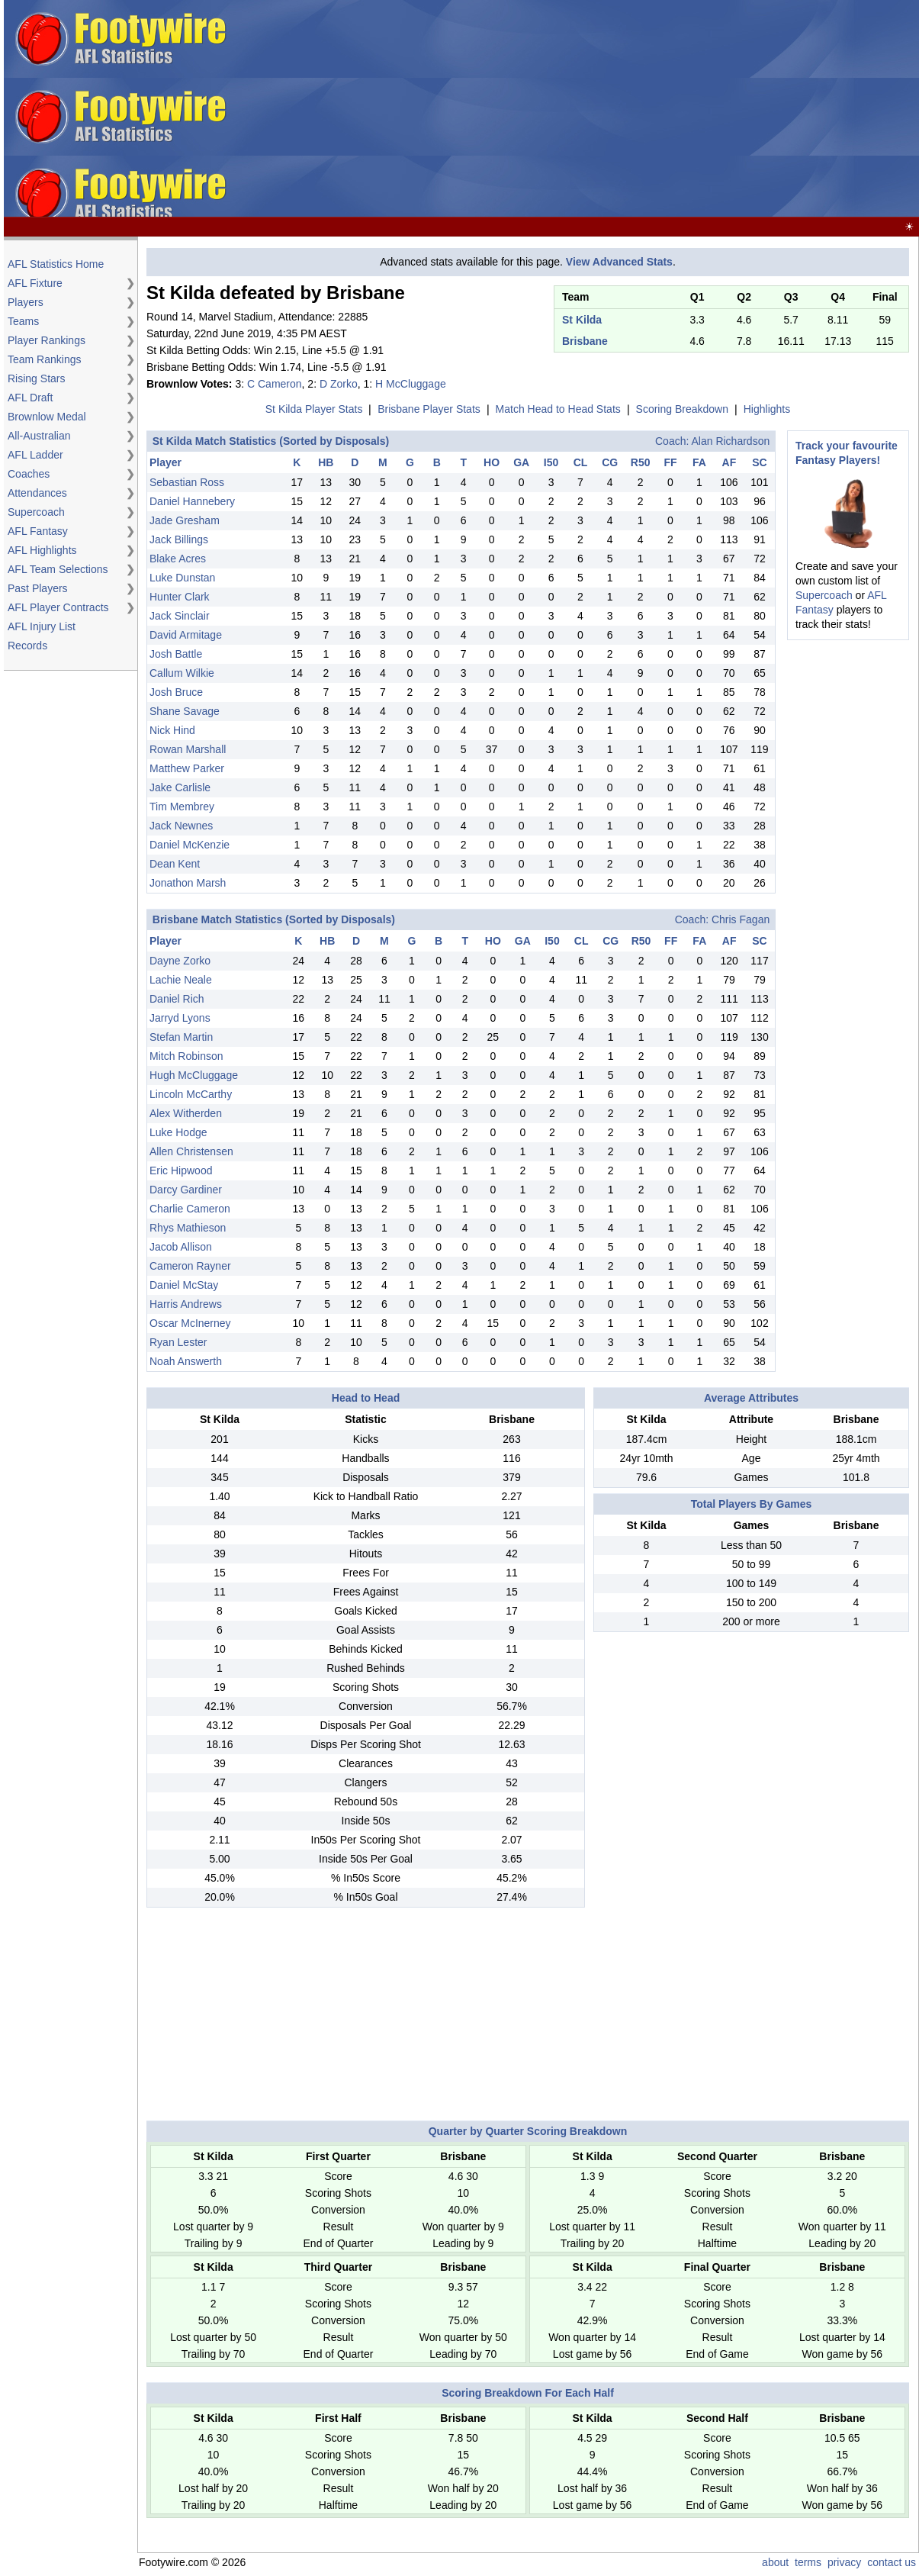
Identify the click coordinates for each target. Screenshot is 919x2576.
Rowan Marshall (187, 749)
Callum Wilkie (181, 673)
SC (759, 462)
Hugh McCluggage (193, 1075)
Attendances (37, 493)
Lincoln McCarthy (190, 1094)
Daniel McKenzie (189, 845)
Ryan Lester (178, 1342)
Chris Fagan (741, 919)
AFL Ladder (35, 455)
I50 (551, 462)
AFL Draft (30, 397)
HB (325, 462)
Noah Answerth (185, 1361)
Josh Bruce (176, 692)
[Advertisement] (673, 109)
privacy (844, 2562)
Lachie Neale (180, 980)
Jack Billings (178, 539)
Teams (23, 321)
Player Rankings (46, 340)
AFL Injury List (42, 626)
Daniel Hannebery (192, 501)
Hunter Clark (179, 597)
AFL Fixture (35, 283)
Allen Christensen (191, 1151)
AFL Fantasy (38, 531)
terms (808, 2562)
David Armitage (185, 635)
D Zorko (339, 384)
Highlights (767, 409)
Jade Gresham (184, 520)
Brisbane (585, 341)
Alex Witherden (185, 1113)
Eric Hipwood (180, 1170)
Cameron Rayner (190, 1266)
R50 (641, 462)
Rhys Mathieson (187, 1228)
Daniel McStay (183, 1285)
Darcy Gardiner (185, 1189)
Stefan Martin (181, 1037)
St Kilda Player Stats (314, 409)
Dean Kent (174, 864)
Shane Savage (184, 711)
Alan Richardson (730, 441)
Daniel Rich (176, 999)
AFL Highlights (42, 550)
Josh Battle (175, 654)
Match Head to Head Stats (558, 409)
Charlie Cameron (189, 1209)
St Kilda (582, 320)
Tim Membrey (181, 806)
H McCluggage (410, 384)
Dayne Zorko (179, 961)
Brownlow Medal (47, 417)
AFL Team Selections (58, 569)
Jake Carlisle (179, 787)
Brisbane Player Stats (429, 409)
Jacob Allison (180, 1247)
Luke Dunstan (182, 578)
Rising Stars (36, 378)
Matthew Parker (186, 768)
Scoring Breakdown (682, 409)
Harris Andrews (185, 1304)
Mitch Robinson (186, 1056)
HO (492, 462)
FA (699, 462)
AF (729, 462)
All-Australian (39, 436)
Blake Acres (177, 558)
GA (521, 462)
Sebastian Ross (186, 482)
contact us (891, 2562)
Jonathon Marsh (187, 883)
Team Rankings (45, 359)
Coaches (29, 474)
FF (670, 462)
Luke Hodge (178, 1132)
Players (25, 302)
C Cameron (274, 384)
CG (610, 462)
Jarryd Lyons (179, 1018)
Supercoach (36, 512)
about (775, 2562)
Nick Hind (172, 730)
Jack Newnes (181, 825)
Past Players (38, 588)
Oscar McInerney (190, 1323)
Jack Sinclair (179, 616)
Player (165, 462)
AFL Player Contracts (58, 607)
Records (27, 645)
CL (581, 462)
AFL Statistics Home (56, 264)
